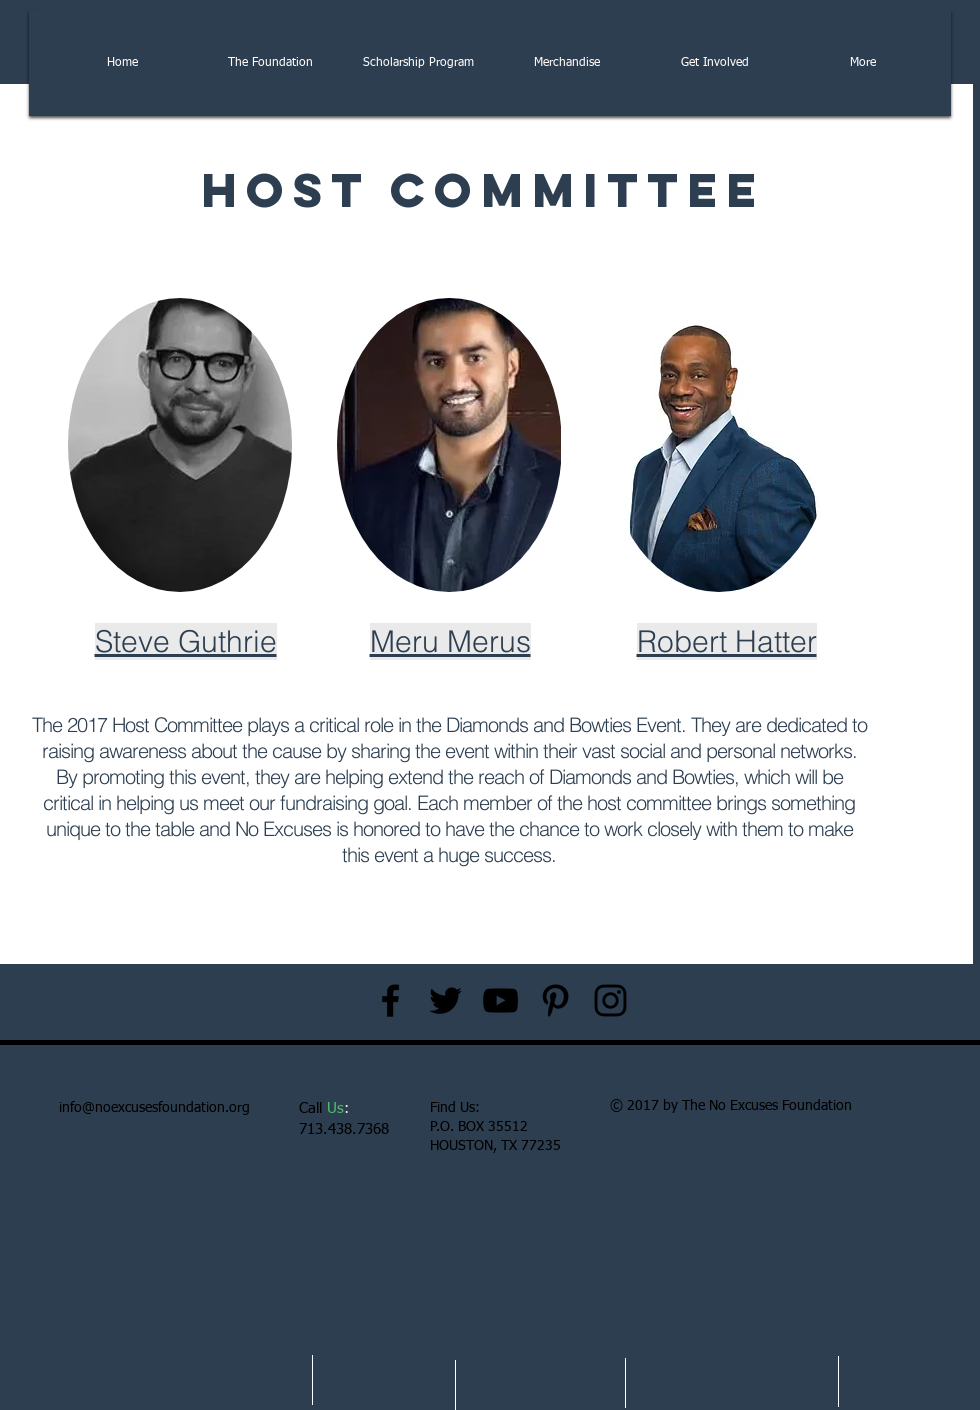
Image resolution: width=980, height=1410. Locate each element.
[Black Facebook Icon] (390, 1000)
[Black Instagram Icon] (610, 1000)
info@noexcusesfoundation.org (154, 1108)
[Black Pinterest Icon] (555, 1000)
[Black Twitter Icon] (445, 1000)
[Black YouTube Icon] (500, 1000)
